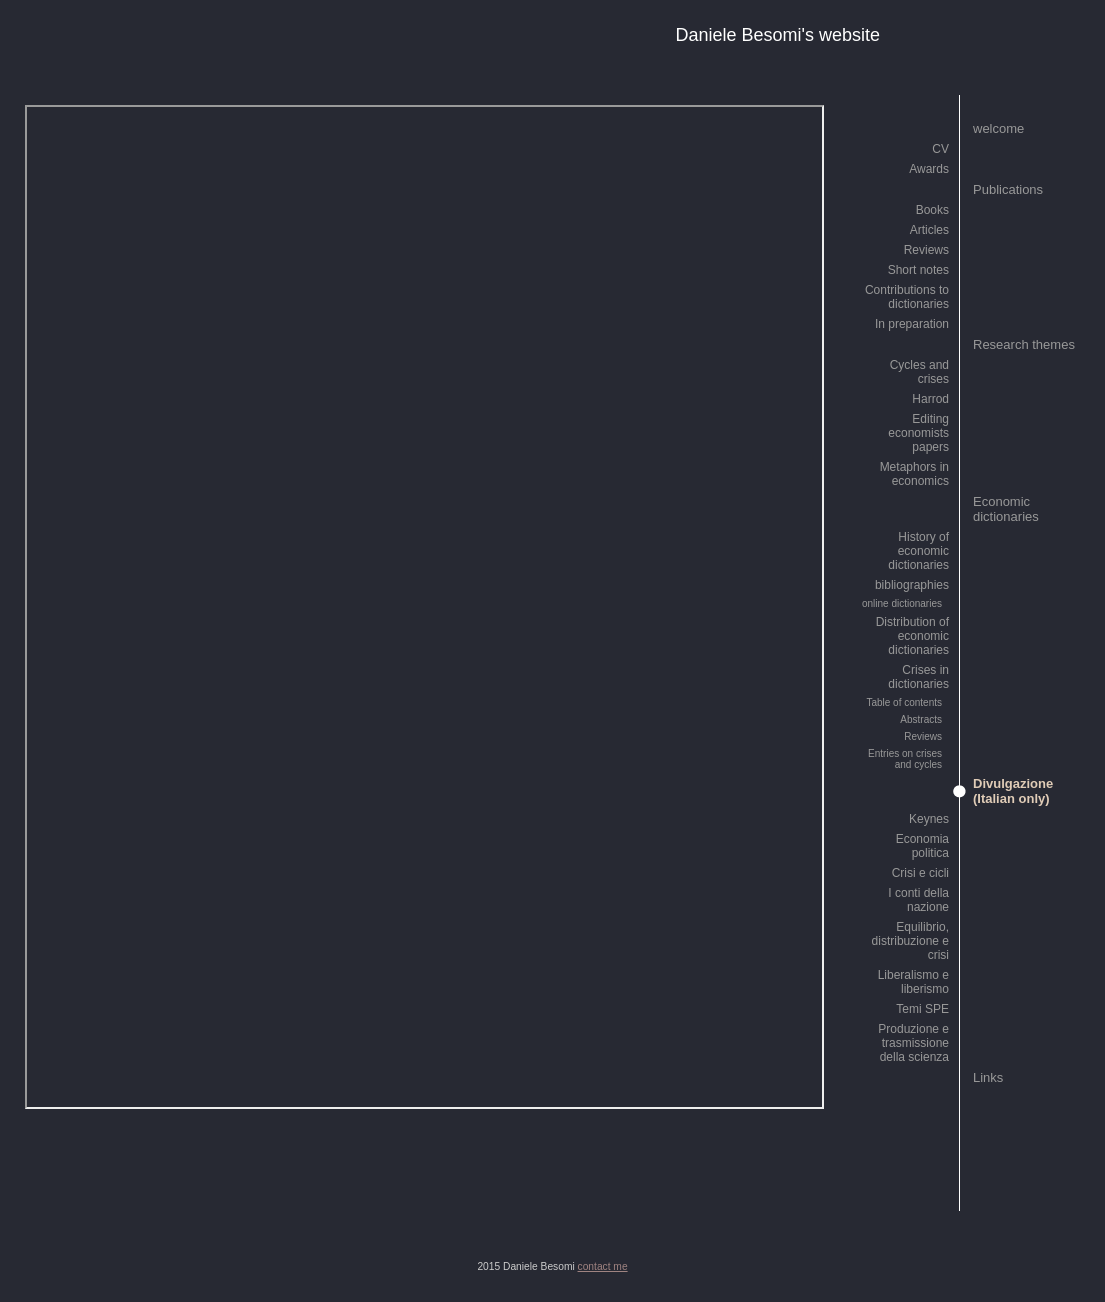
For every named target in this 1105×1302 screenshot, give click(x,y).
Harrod (930, 399)
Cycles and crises (919, 372)
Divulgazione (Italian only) (1013, 791)
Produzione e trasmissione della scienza (913, 1043)
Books (932, 210)
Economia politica (922, 846)
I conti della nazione (918, 900)
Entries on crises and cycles (905, 759)
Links (988, 1077)
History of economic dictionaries (918, 551)
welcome (998, 128)
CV (940, 149)
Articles (929, 230)
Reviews (926, 250)
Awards (929, 169)
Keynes (929, 819)
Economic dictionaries (1006, 509)
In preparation (912, 324)
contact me (603, 1266)
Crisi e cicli (920, 873)
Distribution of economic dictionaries (912, 636)
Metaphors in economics (914, 474)
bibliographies (912, 585)
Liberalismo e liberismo (913, 982)
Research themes (1024, 344)
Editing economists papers (918, 433)
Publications (1008, 189)
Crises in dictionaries (918, 677)
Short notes (918, 270)
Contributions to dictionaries (907, 297)
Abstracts (921, 719)
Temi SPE (922, 1009)
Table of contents (904, 702)
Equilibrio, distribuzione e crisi (910, 941)
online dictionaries (902, 603)
